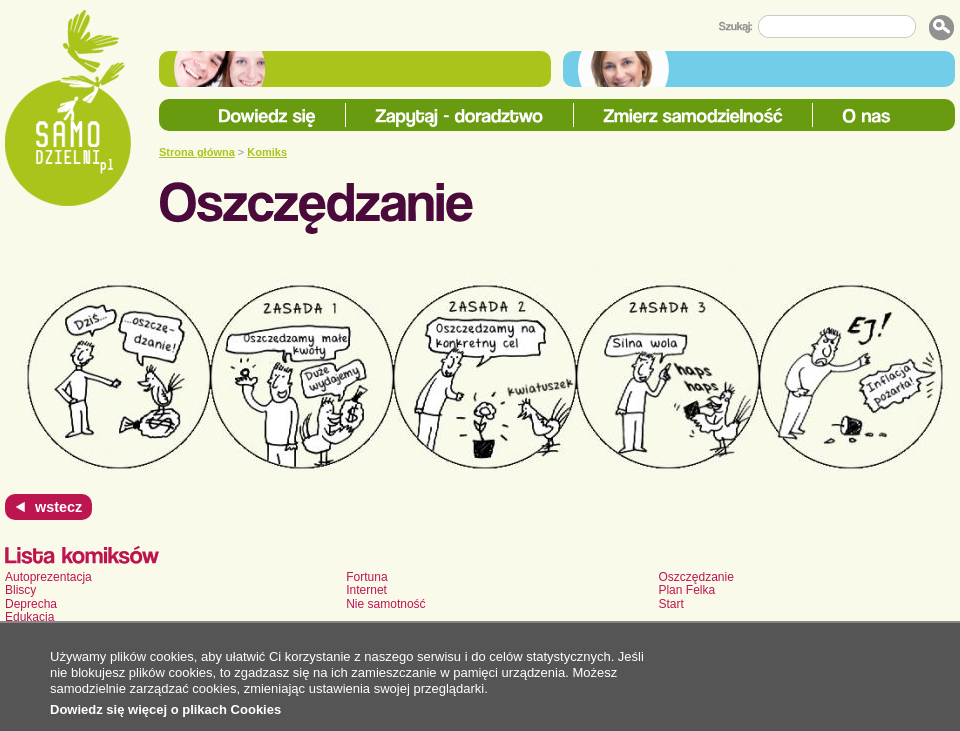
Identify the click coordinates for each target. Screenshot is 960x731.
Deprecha (31, 604)
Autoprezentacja (48, 577)
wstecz (58, 507)
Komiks (267, 152)
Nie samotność (385, 604)
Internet (366, 590)
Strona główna (197, 152)
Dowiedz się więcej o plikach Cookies (165, 709)
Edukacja (29, 617)
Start (670, 604)
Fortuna (366, 577)
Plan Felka (686, 590)
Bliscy (20, 590)
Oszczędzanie (695, 577)
